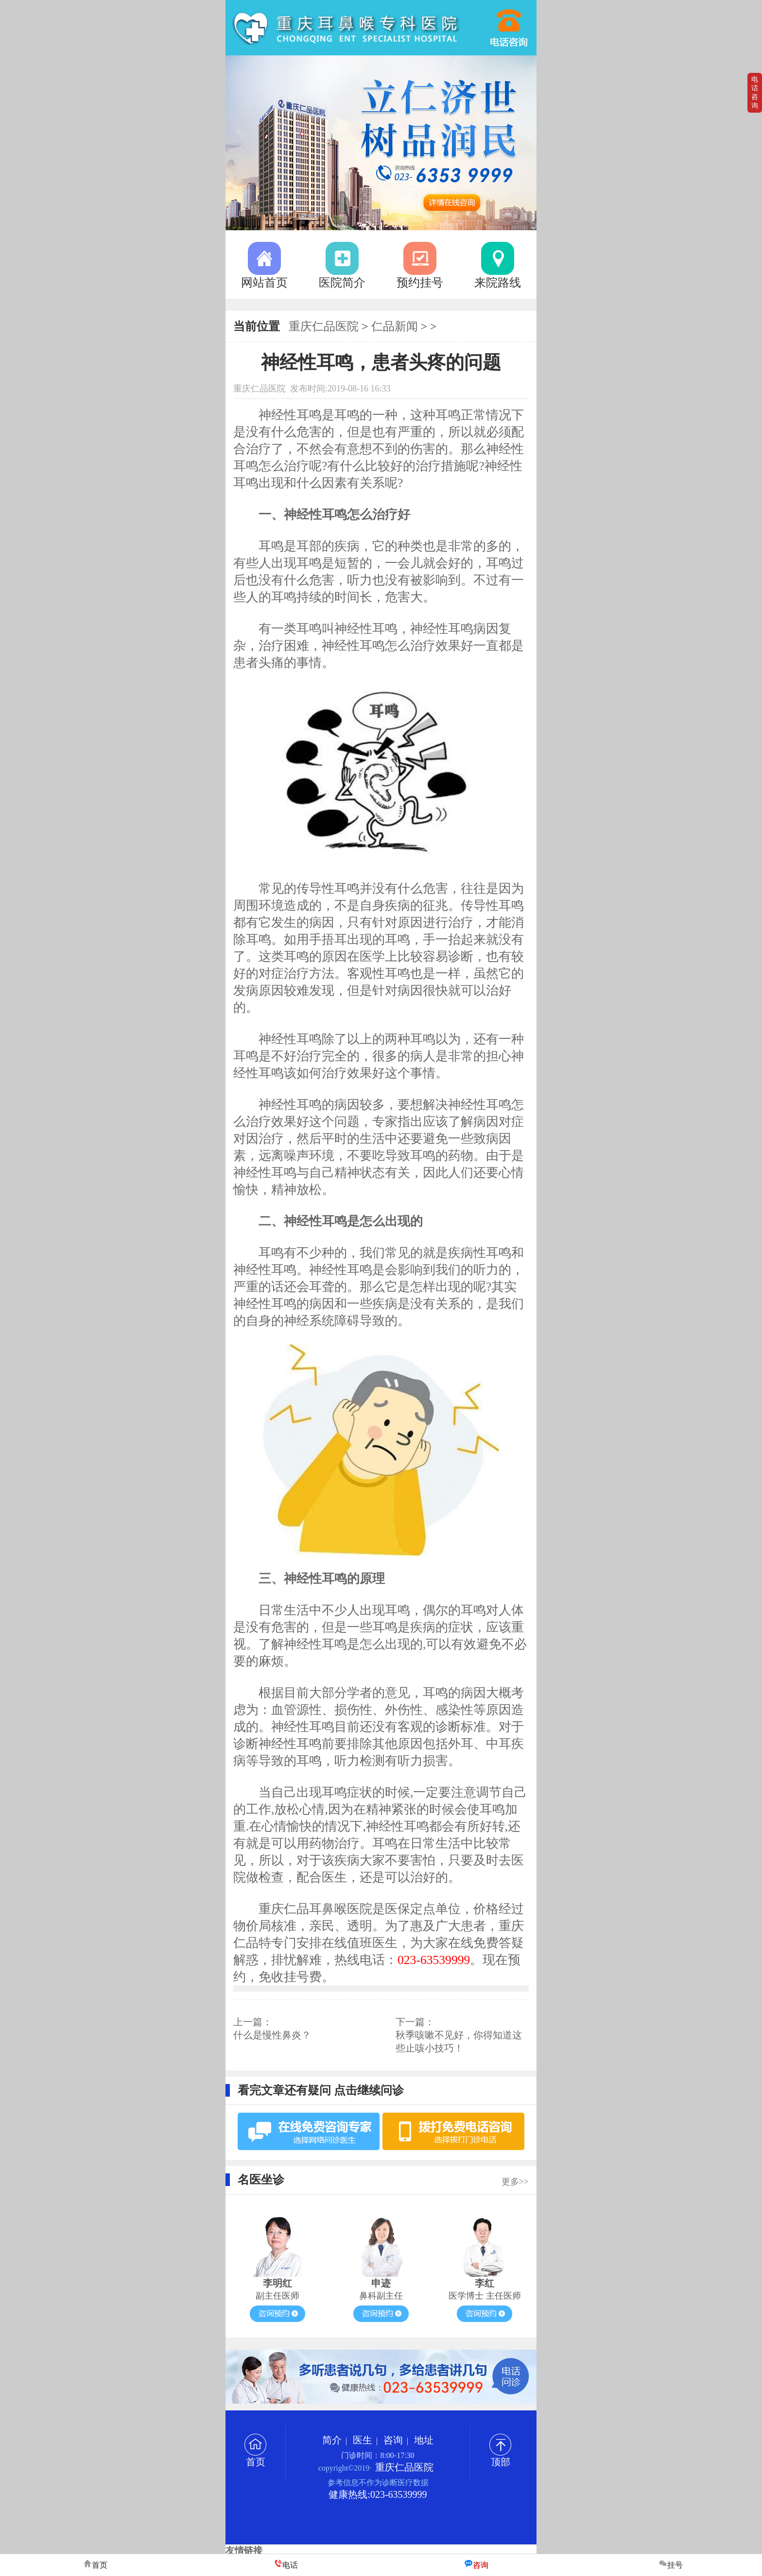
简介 (332, 2440)
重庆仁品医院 (324, 326)
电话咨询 (754, 92)
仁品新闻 (394, 326)
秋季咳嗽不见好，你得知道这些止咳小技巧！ (459, 2041)
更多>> (515, 2181)
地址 (423, 2440)
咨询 (393, 2440)
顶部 (500, 2457)
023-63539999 (509, 23)
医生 (362, 2440)
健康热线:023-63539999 (378, 2494)
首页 (255, 2457)
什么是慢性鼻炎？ (272, 2035)
